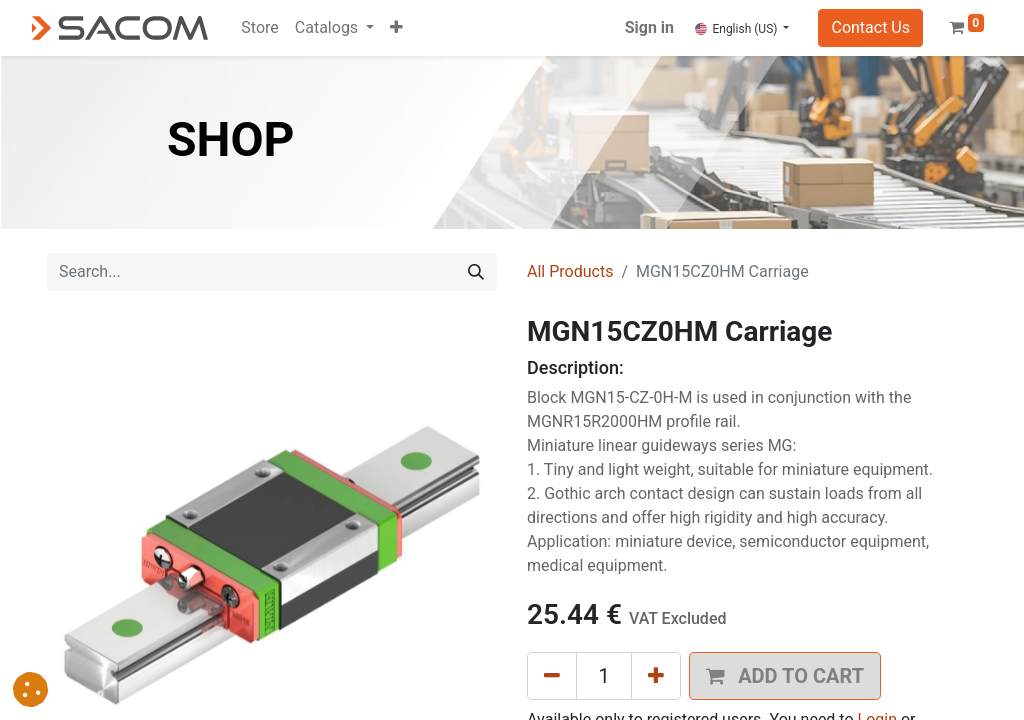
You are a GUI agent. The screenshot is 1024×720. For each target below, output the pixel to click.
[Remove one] (552, 676)
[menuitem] (259, 28)
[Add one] (656, 676)
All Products (570, 271)
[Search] (476, 272)
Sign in (649, 27)
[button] (396, 28)
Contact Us (870, 27)
